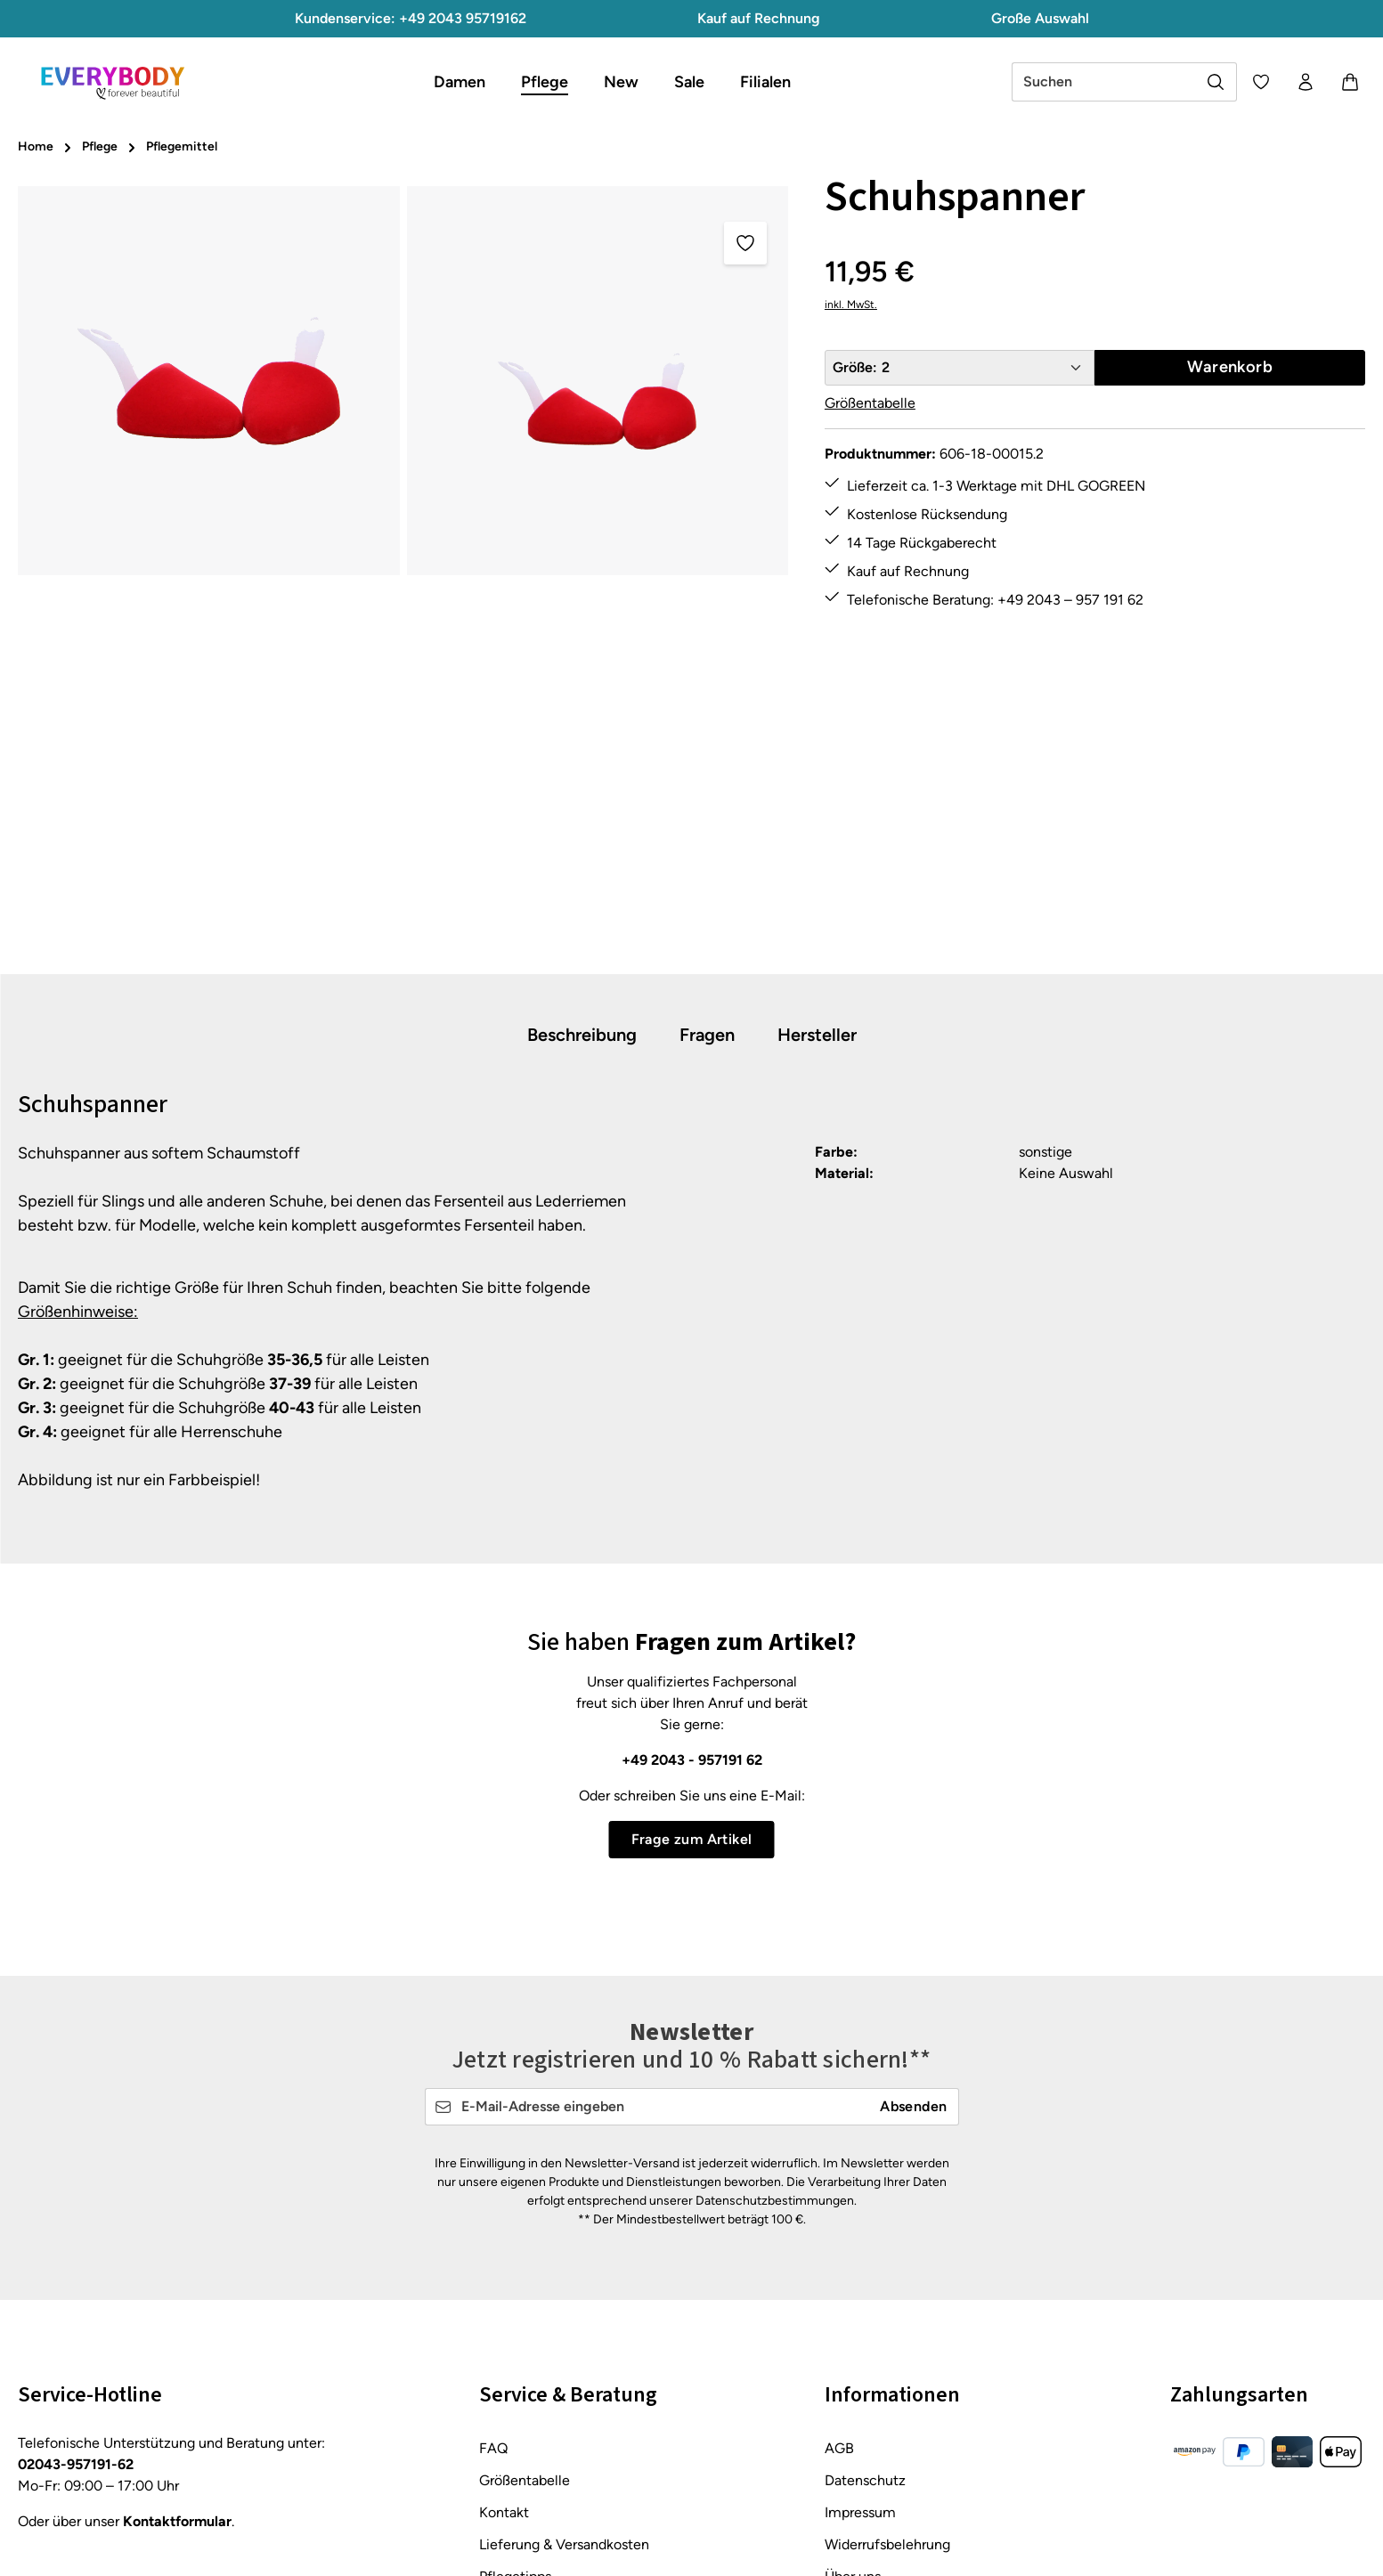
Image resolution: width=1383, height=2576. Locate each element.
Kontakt (504, 2342)
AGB (839, 2278)
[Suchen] (1216, 82)
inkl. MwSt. (851, 304)
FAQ (493, 2278)
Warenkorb (1230, 367)
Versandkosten (971, 2548)
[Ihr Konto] (1305, 81)
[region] (403, 571)
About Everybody (879, 2438)
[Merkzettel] (1261, 81)
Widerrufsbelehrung (887, 2374)
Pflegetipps (515, 2406)
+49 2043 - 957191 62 (692, 1759)
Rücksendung (522, 2438)
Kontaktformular (177, 2351)
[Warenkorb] (1350, 81)
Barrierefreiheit (872, 2470)
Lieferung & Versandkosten (564, 2374)
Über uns (853, 2406)
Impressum (860, 2342)
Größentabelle (870, 402)
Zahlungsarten (524, 2470)
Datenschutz (865, 2310)
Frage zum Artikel (692, 1839)
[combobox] (1104, 82)
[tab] (582, 1035)
